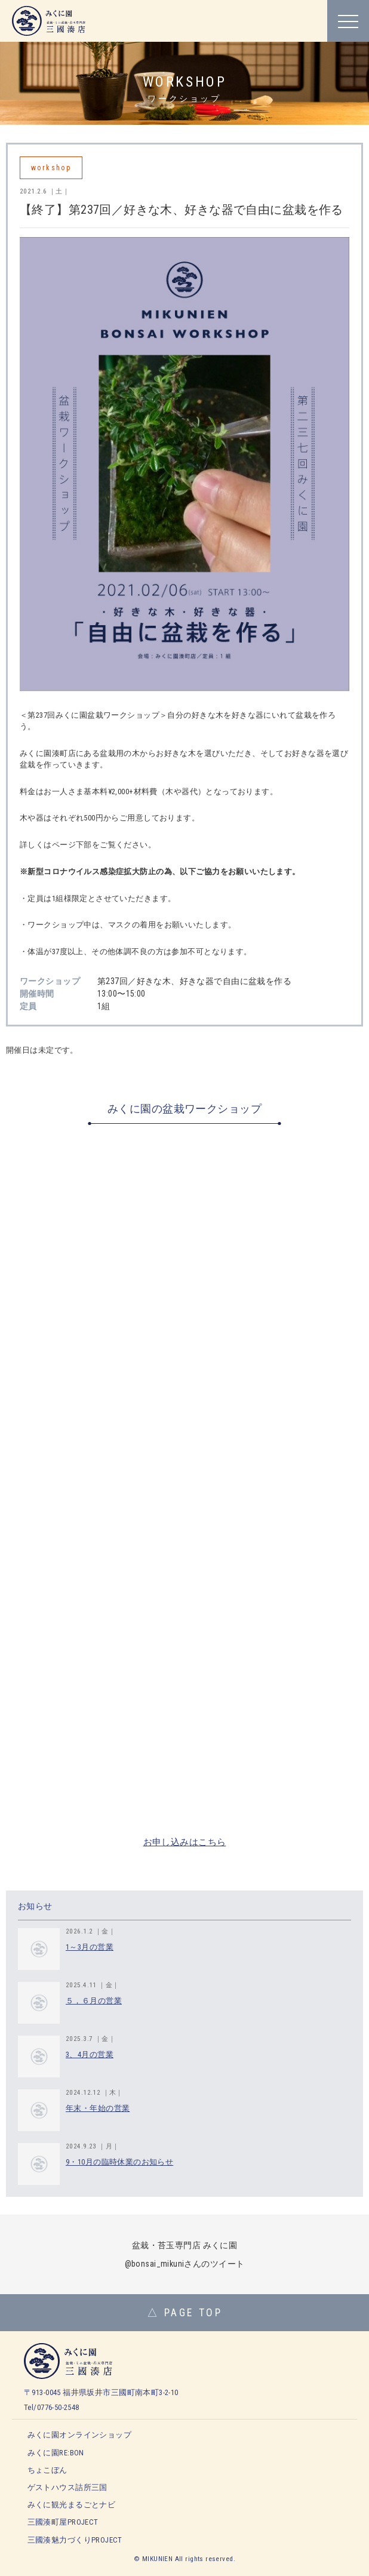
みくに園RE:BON (55, 2452)
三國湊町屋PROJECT (63, 2521)
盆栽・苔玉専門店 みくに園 (184, 2245)
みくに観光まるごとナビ (71, 2504)
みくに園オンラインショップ (79, 2434)
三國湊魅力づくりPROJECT (74, 2539)
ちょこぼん (47, 2470)
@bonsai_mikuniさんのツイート (185, 2263)
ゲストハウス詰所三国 (67, 2487)
